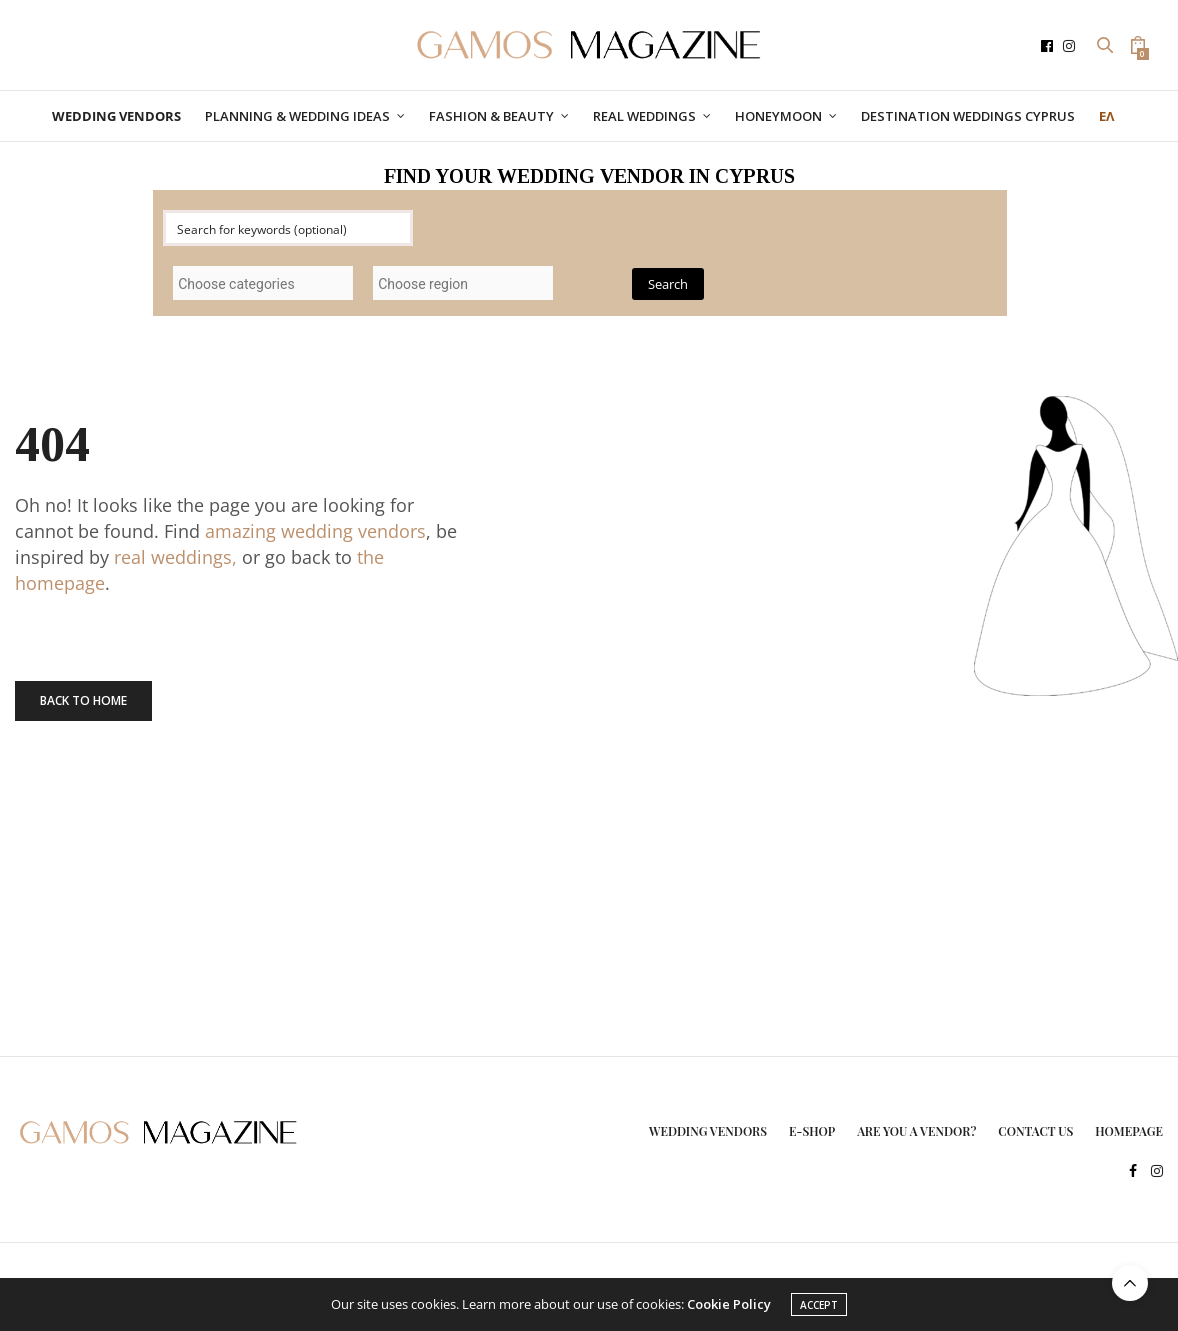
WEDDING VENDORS (708, 1131)
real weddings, (175, 557)
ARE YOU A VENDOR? (916, 1131)
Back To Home (83, 700)
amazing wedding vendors (315, 531)
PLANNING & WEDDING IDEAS (297, 116)
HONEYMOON (778, 116)
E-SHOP (812, 1131)
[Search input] (289, 228)
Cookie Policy (729, 1304)
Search (668, 284)
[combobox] (263, 283)
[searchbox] (263, 284)
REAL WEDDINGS (644, 116)
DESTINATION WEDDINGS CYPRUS (968, 116)
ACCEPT (819, 1305)
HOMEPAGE (1129, 1131)
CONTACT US (1035, 1131)
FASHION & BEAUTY (491, 116)
